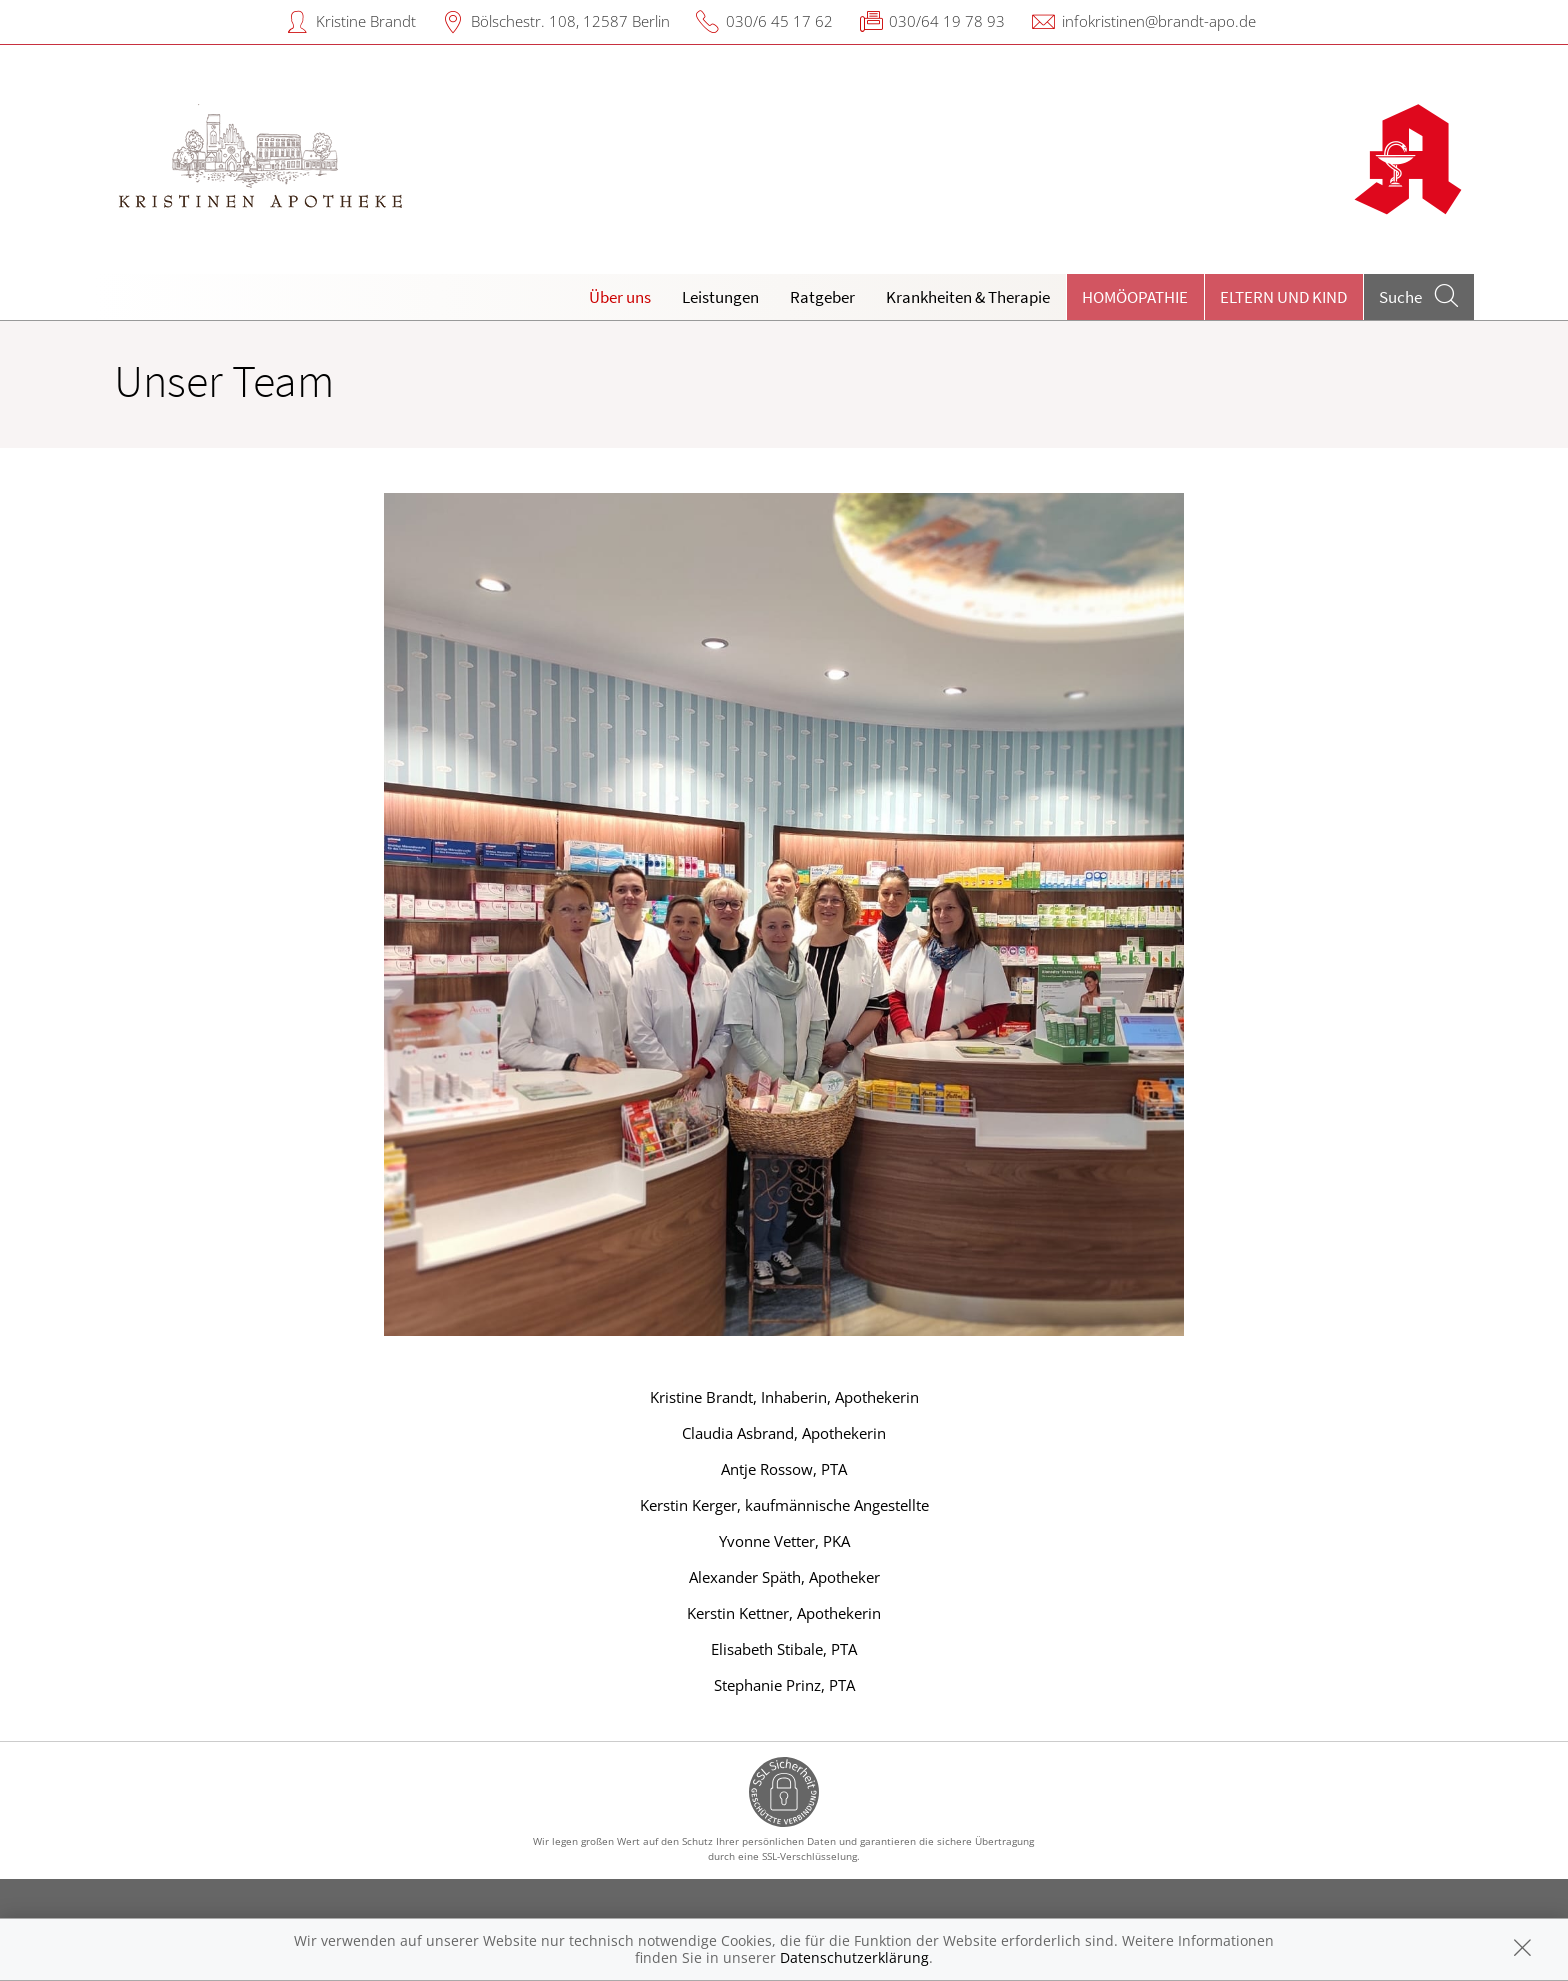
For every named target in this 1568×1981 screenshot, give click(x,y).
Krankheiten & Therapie (968, 297)
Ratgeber (822, 297)
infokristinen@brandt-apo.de (1159, 21)
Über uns (620, 297)
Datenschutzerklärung (854, 1957)
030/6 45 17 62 (779, 21)
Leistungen (720, 297)
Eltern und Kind (1283, 297)
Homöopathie (1135, 297)
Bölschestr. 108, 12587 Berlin (570, 21)
